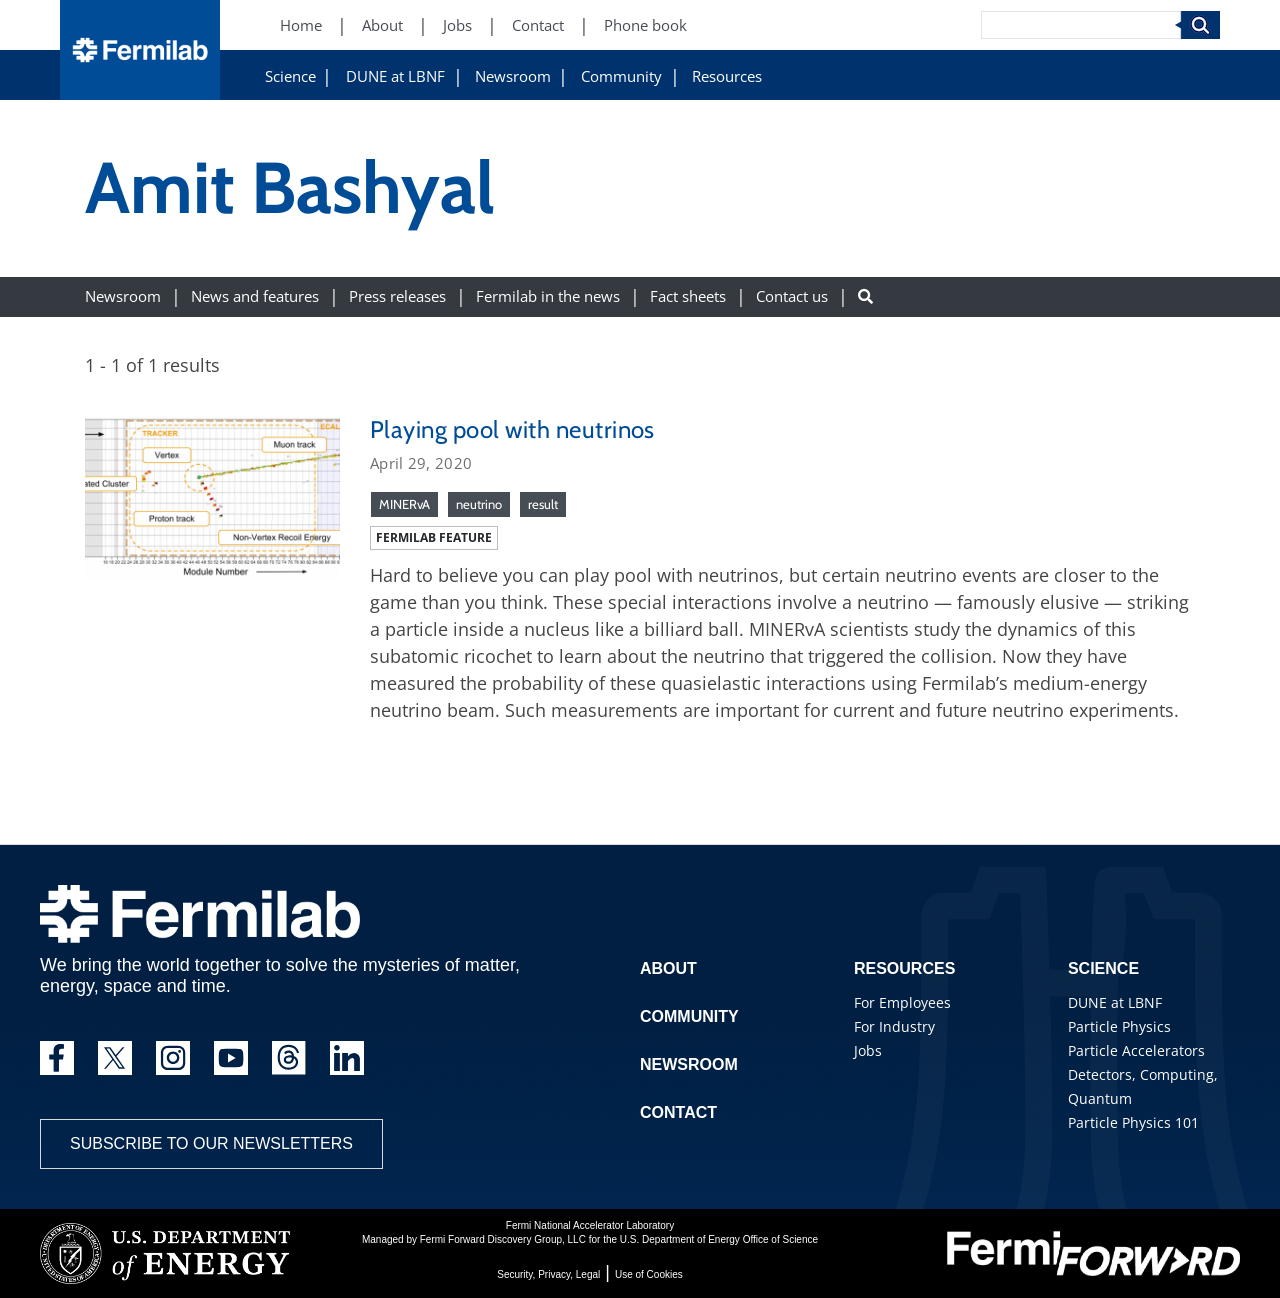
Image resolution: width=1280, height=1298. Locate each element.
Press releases (397, 296)
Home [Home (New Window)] (301, 25)
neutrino (479, 504)
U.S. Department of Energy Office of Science (719, 1239)
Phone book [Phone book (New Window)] (645, 25)
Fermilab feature (434, 537)
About (668, 968)
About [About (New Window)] (382, 25)
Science (290, 76)
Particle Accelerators (1136, 1050)
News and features (255, 296)
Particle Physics (1119, 1026)
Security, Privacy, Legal (548, 1274)
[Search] (1081, 25)
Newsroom (513, 76)
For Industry (894, 1026)
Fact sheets (688, 296)
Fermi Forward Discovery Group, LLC (503, 1239)
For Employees (902, 1002)
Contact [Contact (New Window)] (538, 25)
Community (621, 76)
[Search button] (865, 296)
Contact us (792, 296)
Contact (678, 1112)
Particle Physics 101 (1133, 1122)
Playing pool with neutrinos (512, 429)
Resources (727, 76)
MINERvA (404, 504)
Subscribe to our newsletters (211, 1143)
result (543, 504)
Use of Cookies (649, 1274)
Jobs (868, 1050)
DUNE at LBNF (395, 76)
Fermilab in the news (548, 296)
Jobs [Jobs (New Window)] (457, 25)
